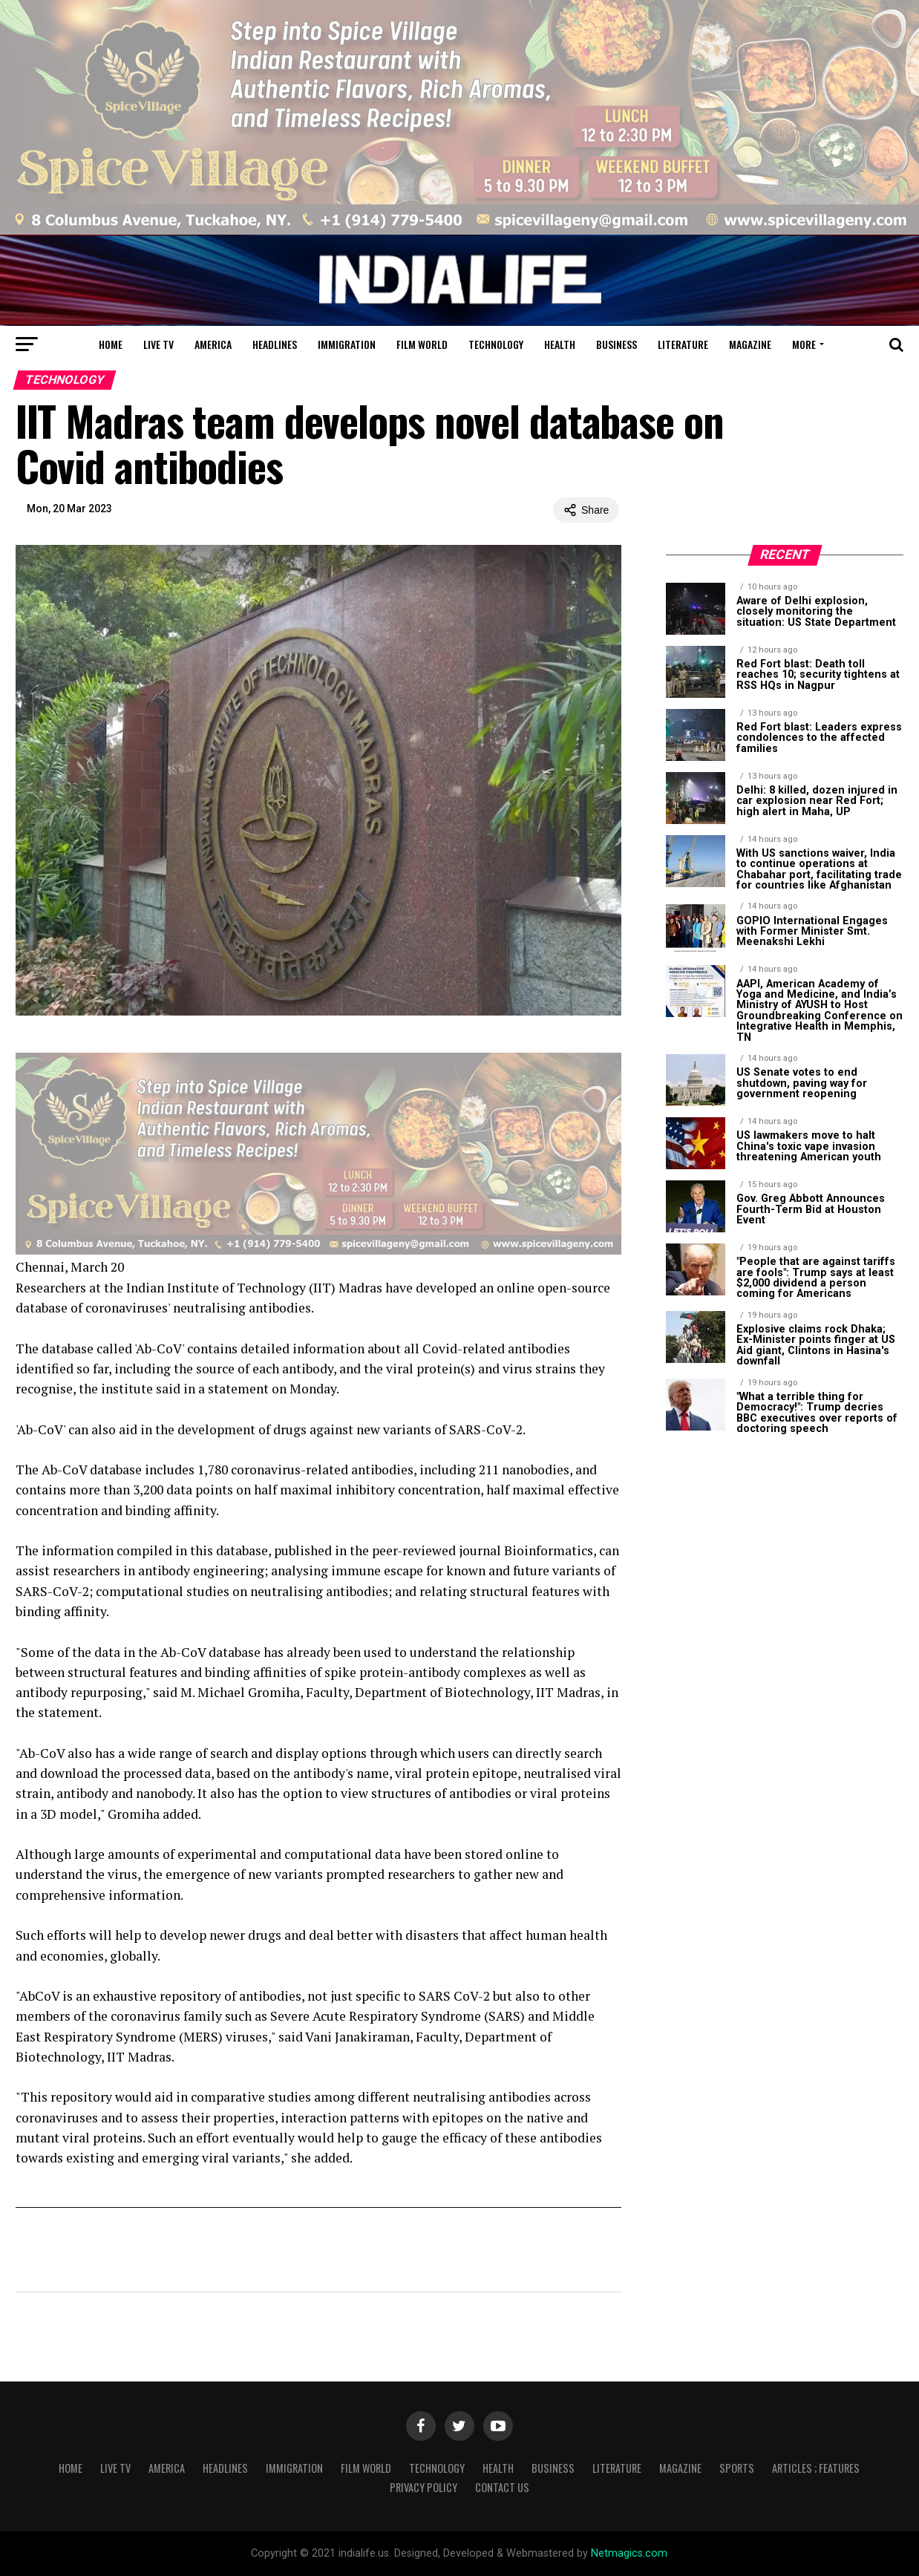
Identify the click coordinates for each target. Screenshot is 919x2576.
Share (586, 510)
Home (110, 344)
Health (559, 344)
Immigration (347, 344)
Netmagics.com (629, 2553)
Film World (422, 344)
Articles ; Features (816, 2468)
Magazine (750, 344)
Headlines (274, 344)
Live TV (158, 344)
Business (616, 344)
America (213, 344)
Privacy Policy (423, 2487)
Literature (683, 344)
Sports (736, 2468)
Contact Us (502, 2487)
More (804, 344)
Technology (495, 344)
